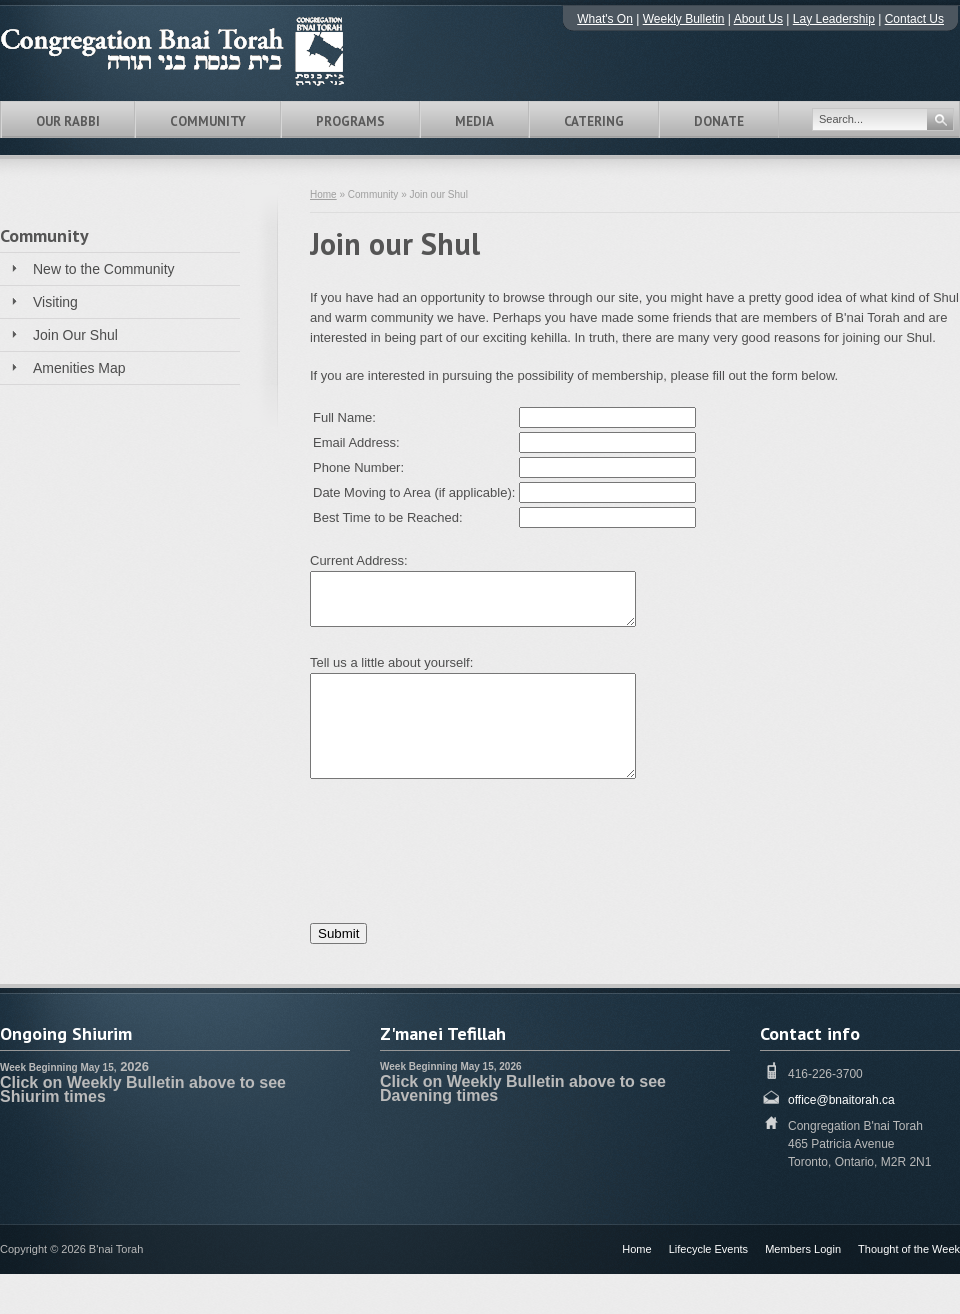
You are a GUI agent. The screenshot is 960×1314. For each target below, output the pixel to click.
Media (474, 121)
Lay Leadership (834, 19)
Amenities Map (79, 368)
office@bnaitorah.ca (841, 1100)
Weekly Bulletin (684, 19)
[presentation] (462, 844)
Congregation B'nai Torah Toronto (200, 51)
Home (323, 194)
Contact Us (914, 19)
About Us (758, 19)
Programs (350, 121)
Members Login (803, 1249)
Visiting (55, 302)
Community (208, 121)
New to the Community (104, 269)
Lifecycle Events (708, 1249)
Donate (719, 121)
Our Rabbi (68, 121)
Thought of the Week (909, 1249)
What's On (605, 19)
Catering (594, 121)
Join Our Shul (75, 335)
